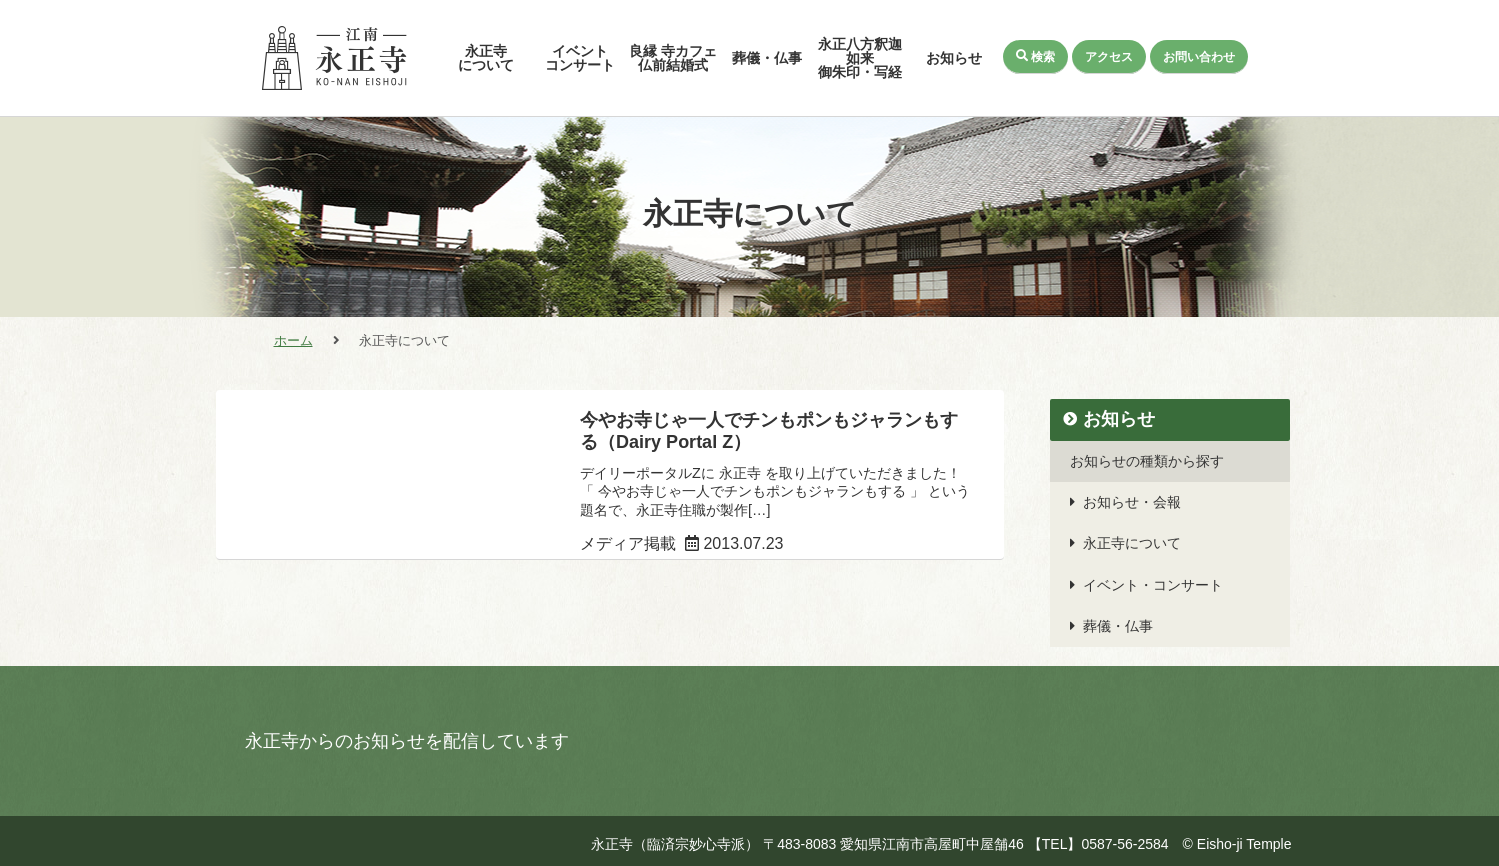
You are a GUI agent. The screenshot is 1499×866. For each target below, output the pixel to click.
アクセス (1108, 56)
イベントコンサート (580, 58)
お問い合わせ (1198, 56)
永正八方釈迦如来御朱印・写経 (860, 58)
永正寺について (486, 58)
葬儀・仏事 (767, 58)
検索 (1035, 56)
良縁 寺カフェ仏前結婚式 (673, 58)
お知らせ (954, 58)
